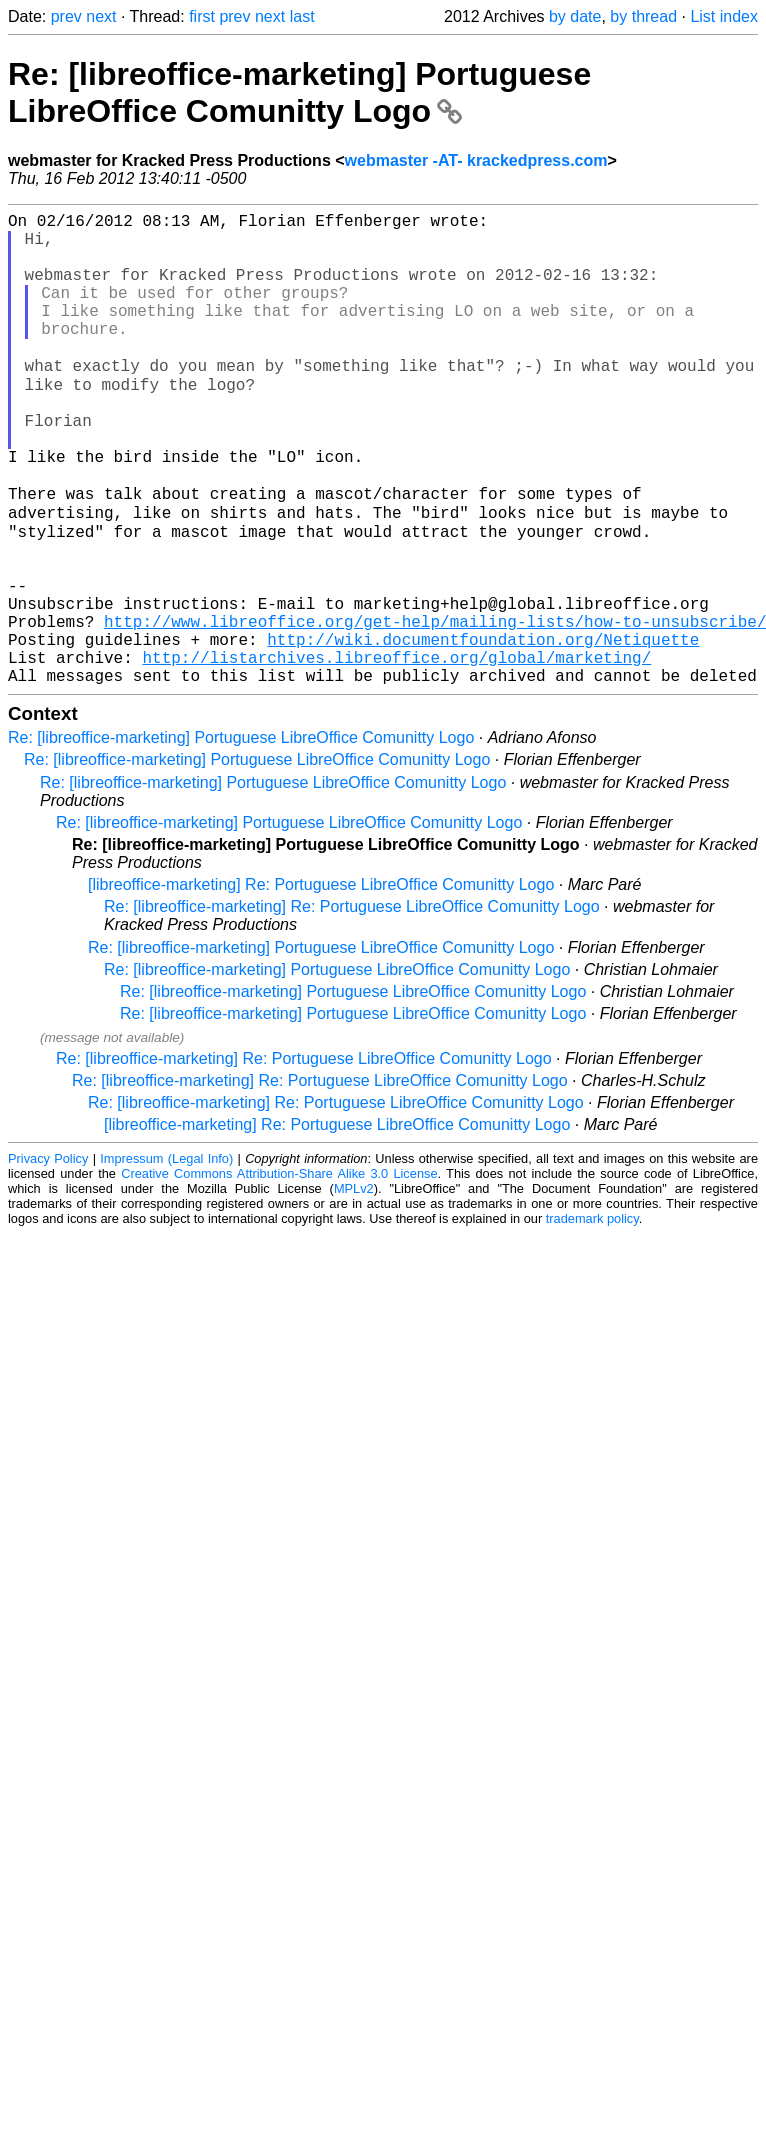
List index (724, 16)
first (202, 16)
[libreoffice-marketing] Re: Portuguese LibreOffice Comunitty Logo (321, 983)
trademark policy (592, 1317)
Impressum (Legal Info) (166, 1257)
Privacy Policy (48, 1257)
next (101, 16)
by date (575, 16)
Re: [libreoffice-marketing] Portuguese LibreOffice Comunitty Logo (299, 92)
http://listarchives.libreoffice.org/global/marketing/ (396, 752)
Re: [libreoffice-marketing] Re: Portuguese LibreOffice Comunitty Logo (352, 1005)
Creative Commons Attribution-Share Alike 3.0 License (279, 1272)
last (302, 16)
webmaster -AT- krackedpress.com (476, 160)
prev (66, 16)
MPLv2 (354, 1287)
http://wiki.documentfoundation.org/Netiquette (483, 730)
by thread (643, 16)
